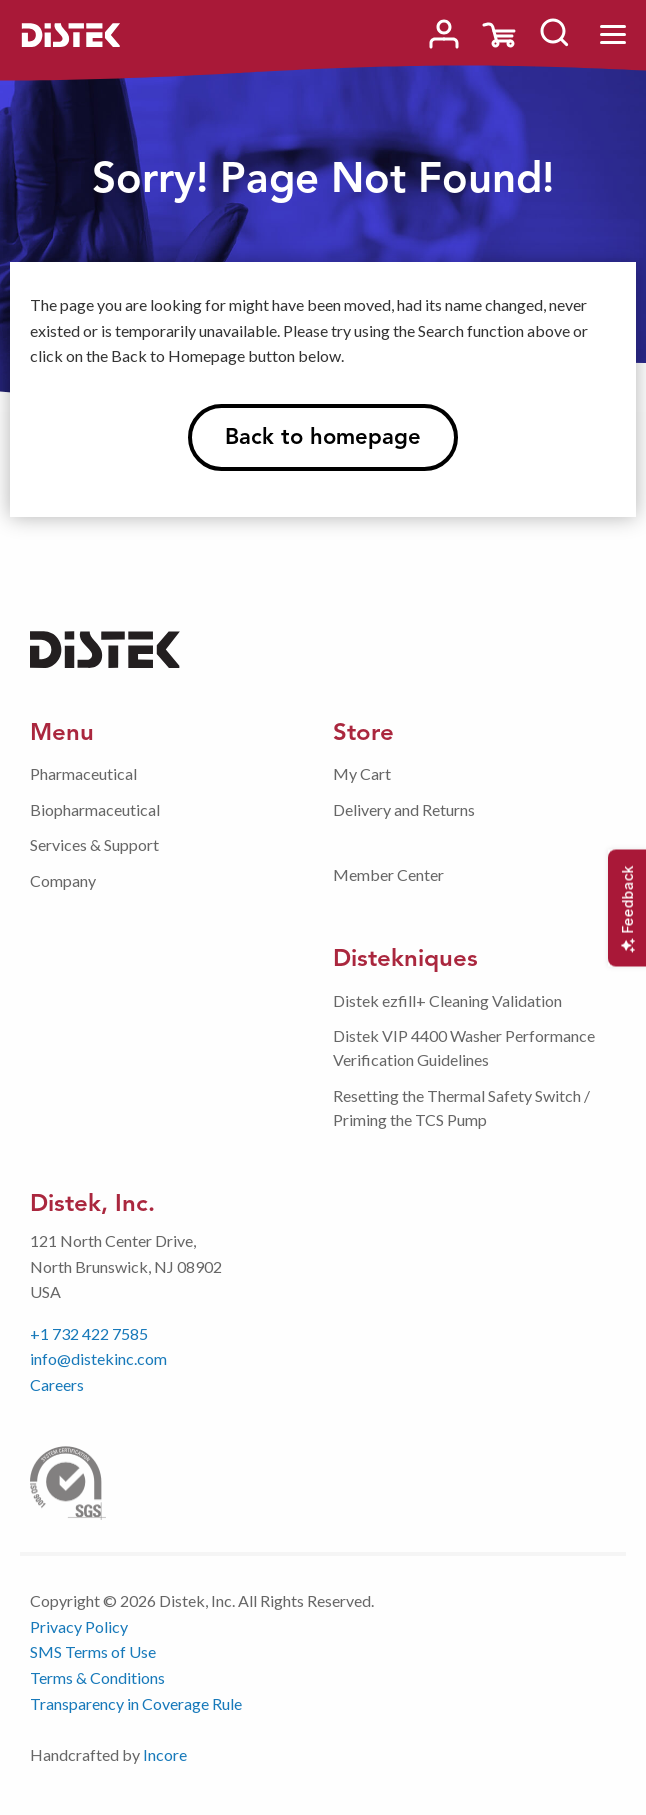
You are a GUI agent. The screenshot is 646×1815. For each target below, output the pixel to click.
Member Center (388, 874)
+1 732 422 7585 (89, 1333)
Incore (165, 1754)
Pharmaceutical (83, 773)
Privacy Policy (79, 1626)
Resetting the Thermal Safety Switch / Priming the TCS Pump (461, 1107)
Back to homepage (323, 436)
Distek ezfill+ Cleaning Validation (447, 1000)
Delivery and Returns (404, 809)
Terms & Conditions (97, 1677)
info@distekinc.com (98, 1358)
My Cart (362, 773)
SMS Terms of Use (93, 1651)
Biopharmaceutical (95, 809)
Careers (57, 1384)
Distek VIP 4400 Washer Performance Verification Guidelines (464, 1047)
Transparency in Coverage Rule (136, 1703)
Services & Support (94, 844)
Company (63, 880)
